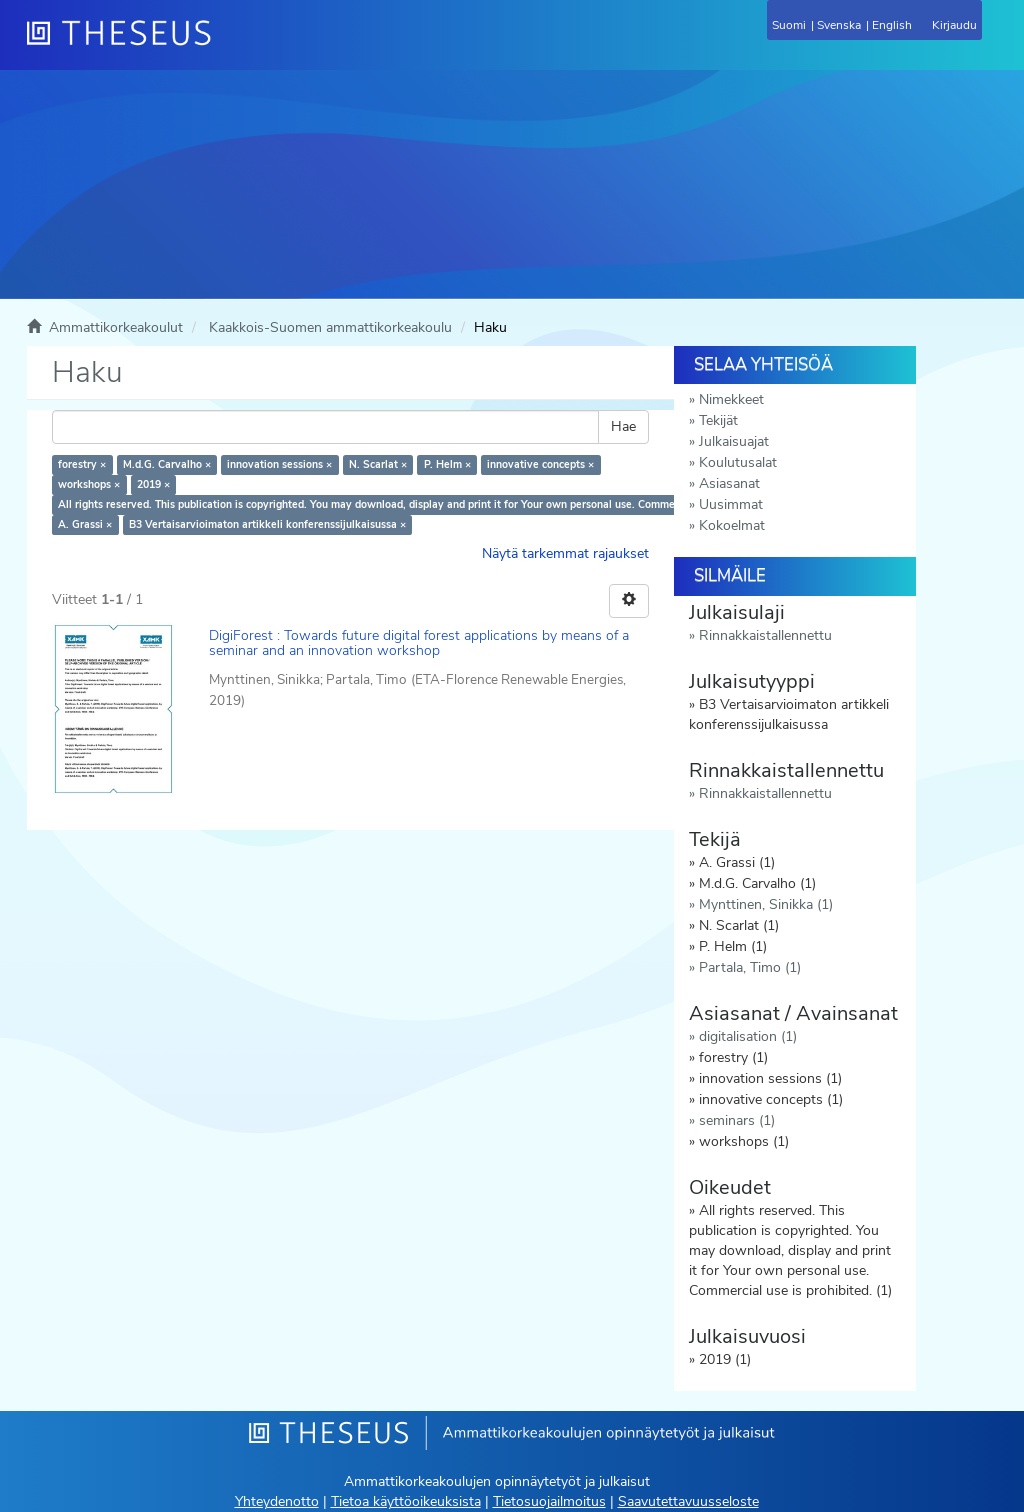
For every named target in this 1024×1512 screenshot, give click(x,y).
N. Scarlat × (378, 464)
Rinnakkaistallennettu (765, 635)
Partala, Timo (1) (750, 967)
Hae (623, 426)
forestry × (82, 464)
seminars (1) (737, 1120)
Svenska (839, 25)
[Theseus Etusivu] (227, 45)
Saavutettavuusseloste (688, 1501)
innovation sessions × (279, 464)
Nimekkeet (731, 399)
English (892, 25)
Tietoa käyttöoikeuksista (406, 1501)
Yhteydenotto (277, 1501)
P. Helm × (447, 464)
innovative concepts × (540, 464)
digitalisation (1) (748, 1036)
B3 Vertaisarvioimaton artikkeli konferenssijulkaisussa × (267, 524)
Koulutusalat (738, 462)
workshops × (89, 484)
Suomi (789, 25)
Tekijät (718, 420)
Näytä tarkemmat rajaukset (565, 553)
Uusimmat (731, 504)
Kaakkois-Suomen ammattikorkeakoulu (330, 327)
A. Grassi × (85, 524)
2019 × (153, 484)
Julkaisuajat (734, 441)
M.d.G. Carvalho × (167, 464)
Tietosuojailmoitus (549, 1501)
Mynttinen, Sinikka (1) (766, 904)
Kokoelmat (732, 525)
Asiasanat (729, 483)
